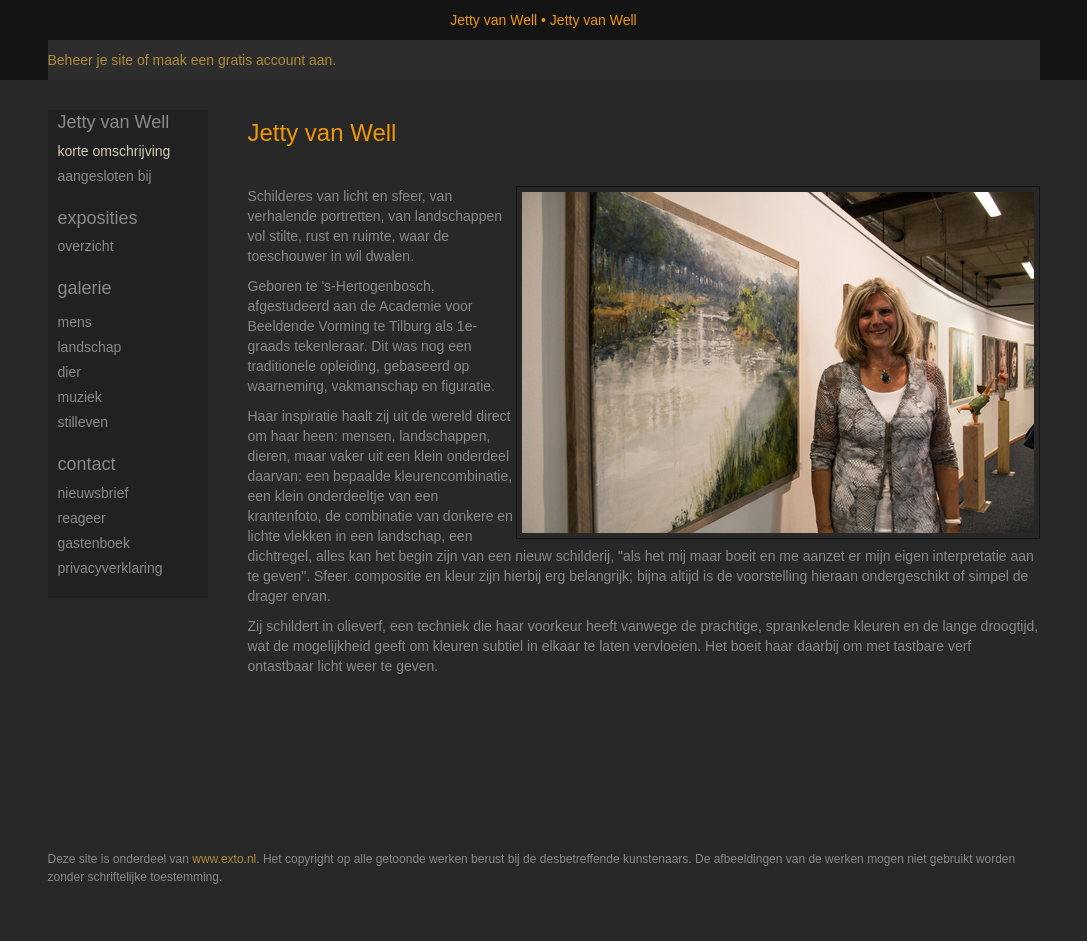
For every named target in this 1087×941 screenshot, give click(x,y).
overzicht (86, 246)
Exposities (98, 218)
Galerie (85, 288)
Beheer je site (91, 60)
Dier (69, 372)
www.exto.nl (224, 859)
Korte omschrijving (114, 151)
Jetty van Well (493, 20)
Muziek (80, 397)
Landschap (90, 347)
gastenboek (94, 543)
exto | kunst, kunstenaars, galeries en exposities (104, 20)
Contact (87, 464)
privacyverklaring (110, 568)
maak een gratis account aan (243, 60)
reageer (82, 518)
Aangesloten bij (105, 176)
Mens (75, 322)
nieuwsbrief (93, 493)
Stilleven (83, 422)
